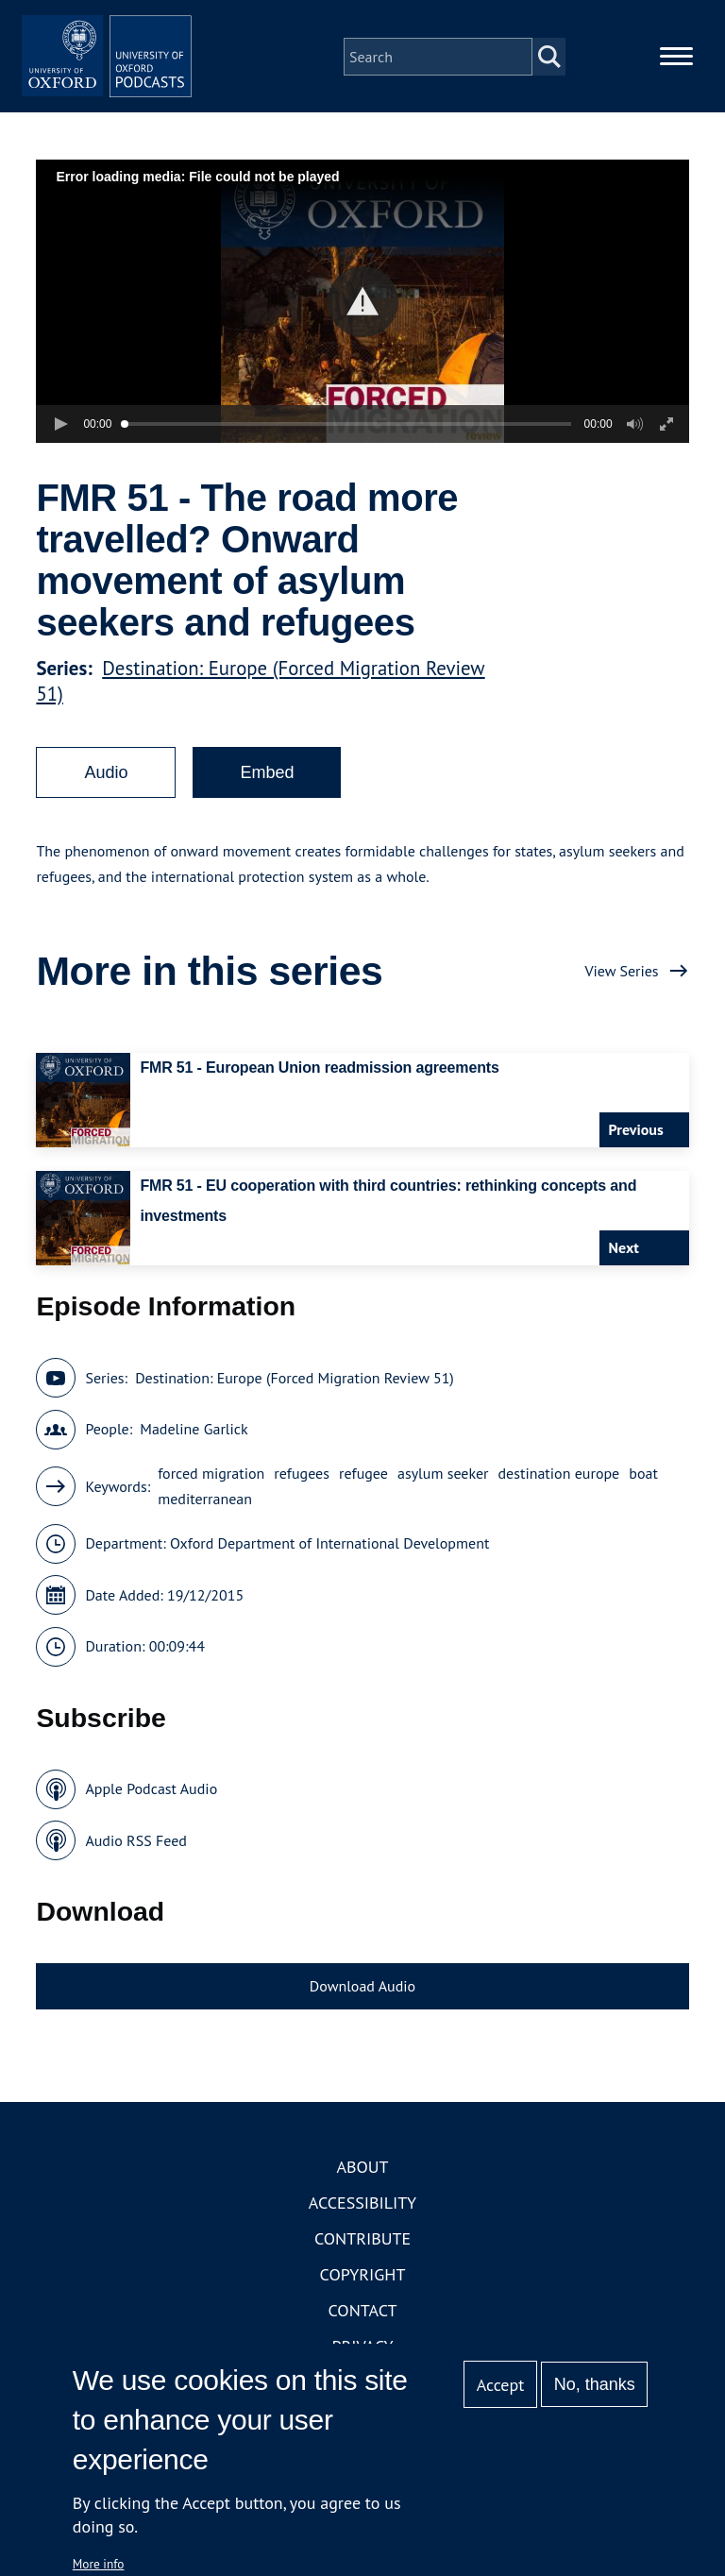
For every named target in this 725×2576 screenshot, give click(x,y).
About (362, 2195)
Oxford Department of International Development (329, 1570)
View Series (621, 998)
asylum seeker (443, 1500)
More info (99, 2563)
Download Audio (362, 2013)
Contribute (362, 2267)
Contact (363, 2338)
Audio (105, 799)
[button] (363, 329)
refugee (363, 1500)
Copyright (363, 2302)
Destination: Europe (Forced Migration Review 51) (294, 1405)
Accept (501, 2385)
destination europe (559, 1500)
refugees (301, 1500)
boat (643, 1500)
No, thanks (594, 2384)
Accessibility (362, 2231)
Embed (267, 799)
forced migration (211, 1500)
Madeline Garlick (193, 1456)
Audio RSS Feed (135, 1867)
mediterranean (205, 1526)
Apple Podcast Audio (151, 1815)
